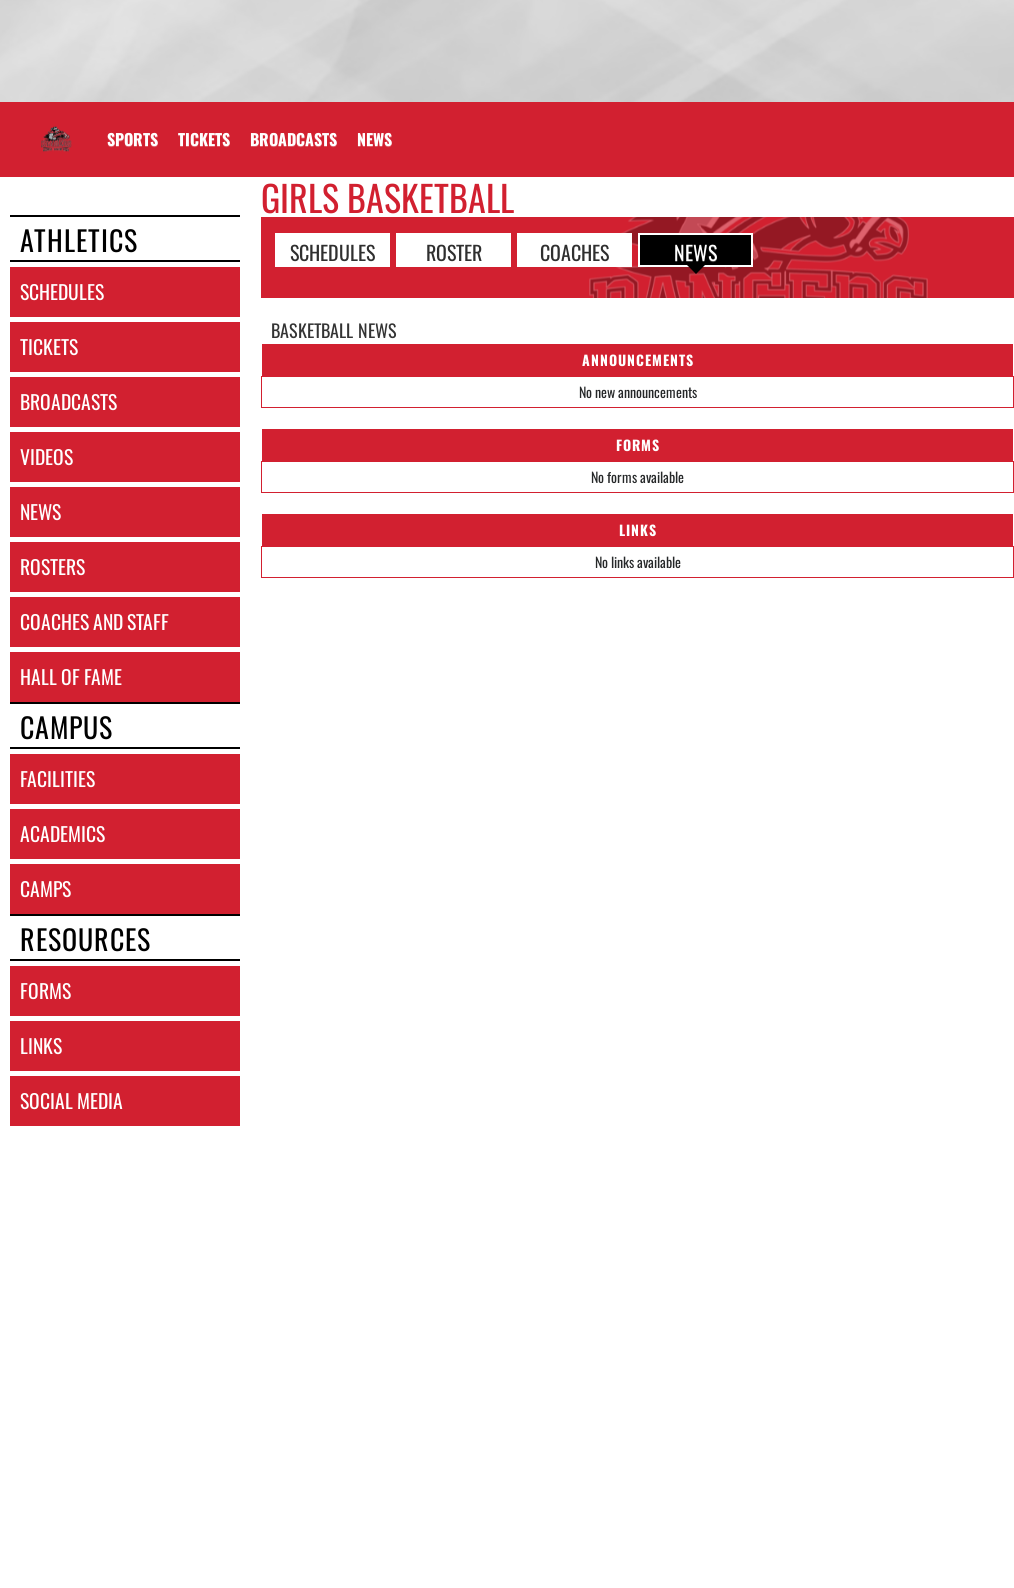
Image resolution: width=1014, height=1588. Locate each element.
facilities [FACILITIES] (57, 778)
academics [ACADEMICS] (62, 833)
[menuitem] (204, 139)
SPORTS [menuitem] (132, 139)
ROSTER (454, 251)
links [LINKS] (41, 1045)
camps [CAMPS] (45, 888)
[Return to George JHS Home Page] (56, 127)
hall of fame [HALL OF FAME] (71, 676)
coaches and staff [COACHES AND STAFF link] (94, 621)
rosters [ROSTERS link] (52, 566)
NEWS (695, 251)
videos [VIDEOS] (46, 456)
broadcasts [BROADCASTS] (68, 401)
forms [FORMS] (45, 990)
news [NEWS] (40, 511)
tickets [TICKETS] (49, 346)
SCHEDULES (332, 251)
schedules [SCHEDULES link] (62, 291)
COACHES (574, 251)
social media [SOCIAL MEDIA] (71, 1100)
